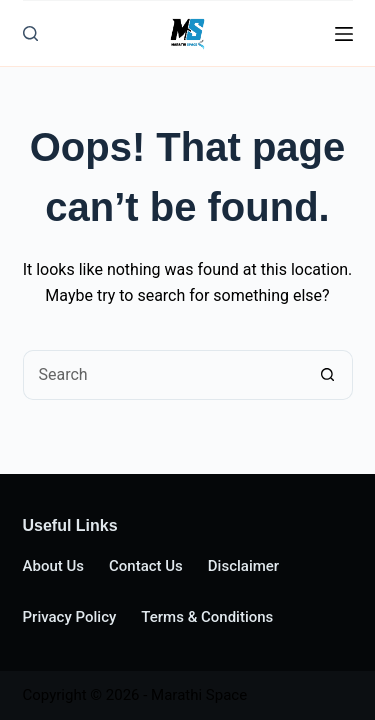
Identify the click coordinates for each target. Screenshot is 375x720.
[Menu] (344, 34)
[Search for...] (163, 375)
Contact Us (146, 566)
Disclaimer (243, 566)
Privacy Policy (70, 617)
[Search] (30, 33)
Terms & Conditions (207, 617)
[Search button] (328, 375)
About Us (54, 566)
